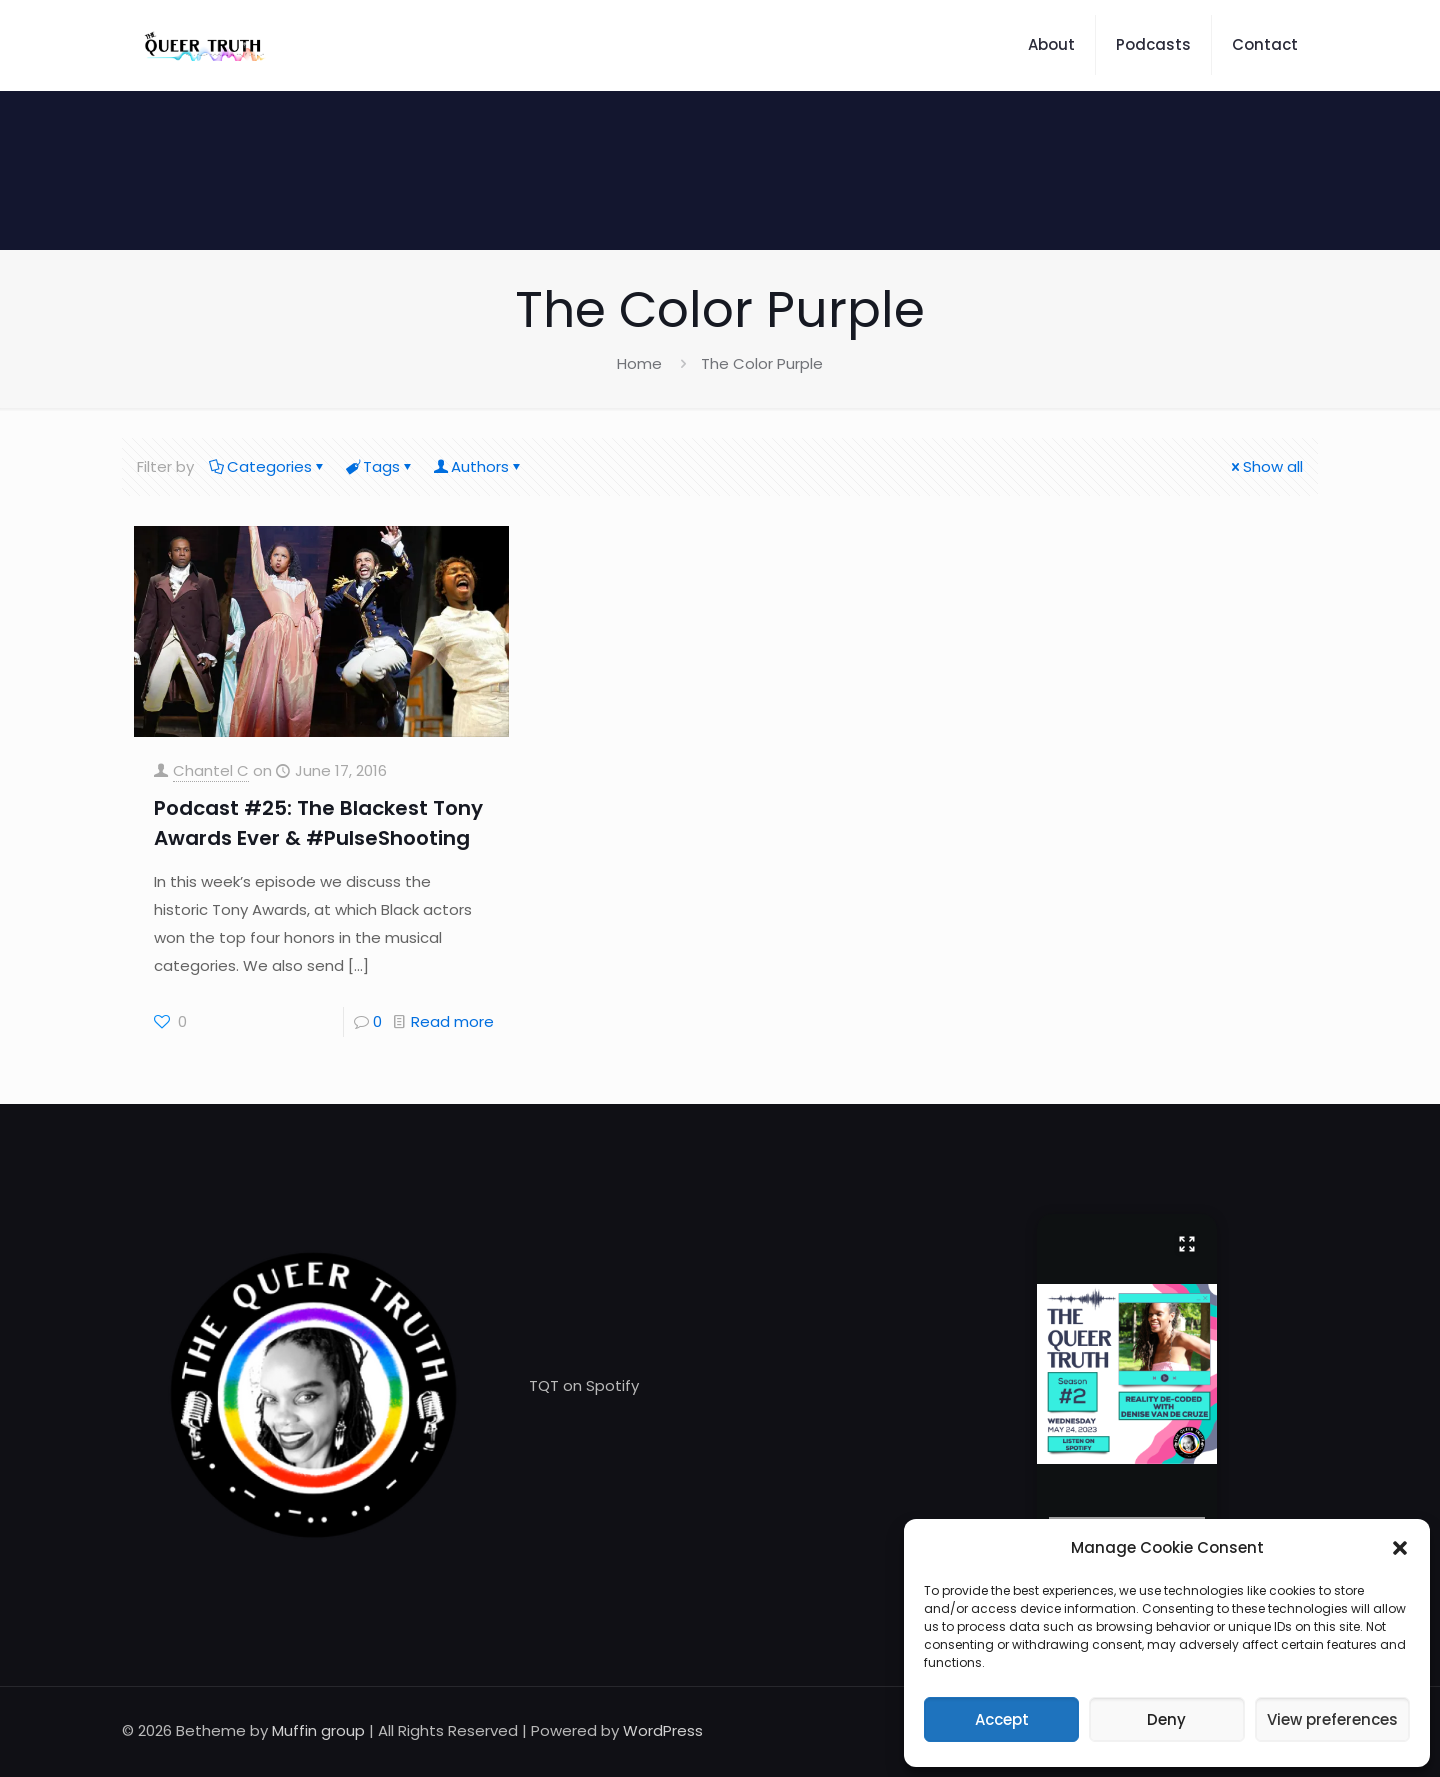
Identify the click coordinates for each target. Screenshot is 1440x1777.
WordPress (663, 1730)
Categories (268, 466)
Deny (1166, 1719)
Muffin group (318, 1730)
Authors (478, 466)
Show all (1265, 466)
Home (639, 363)
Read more (452, 1021)
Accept (1002, 1719)
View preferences (1332, 1719)
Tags (380, 466)
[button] (1400, 1548)
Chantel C (211, 770)
